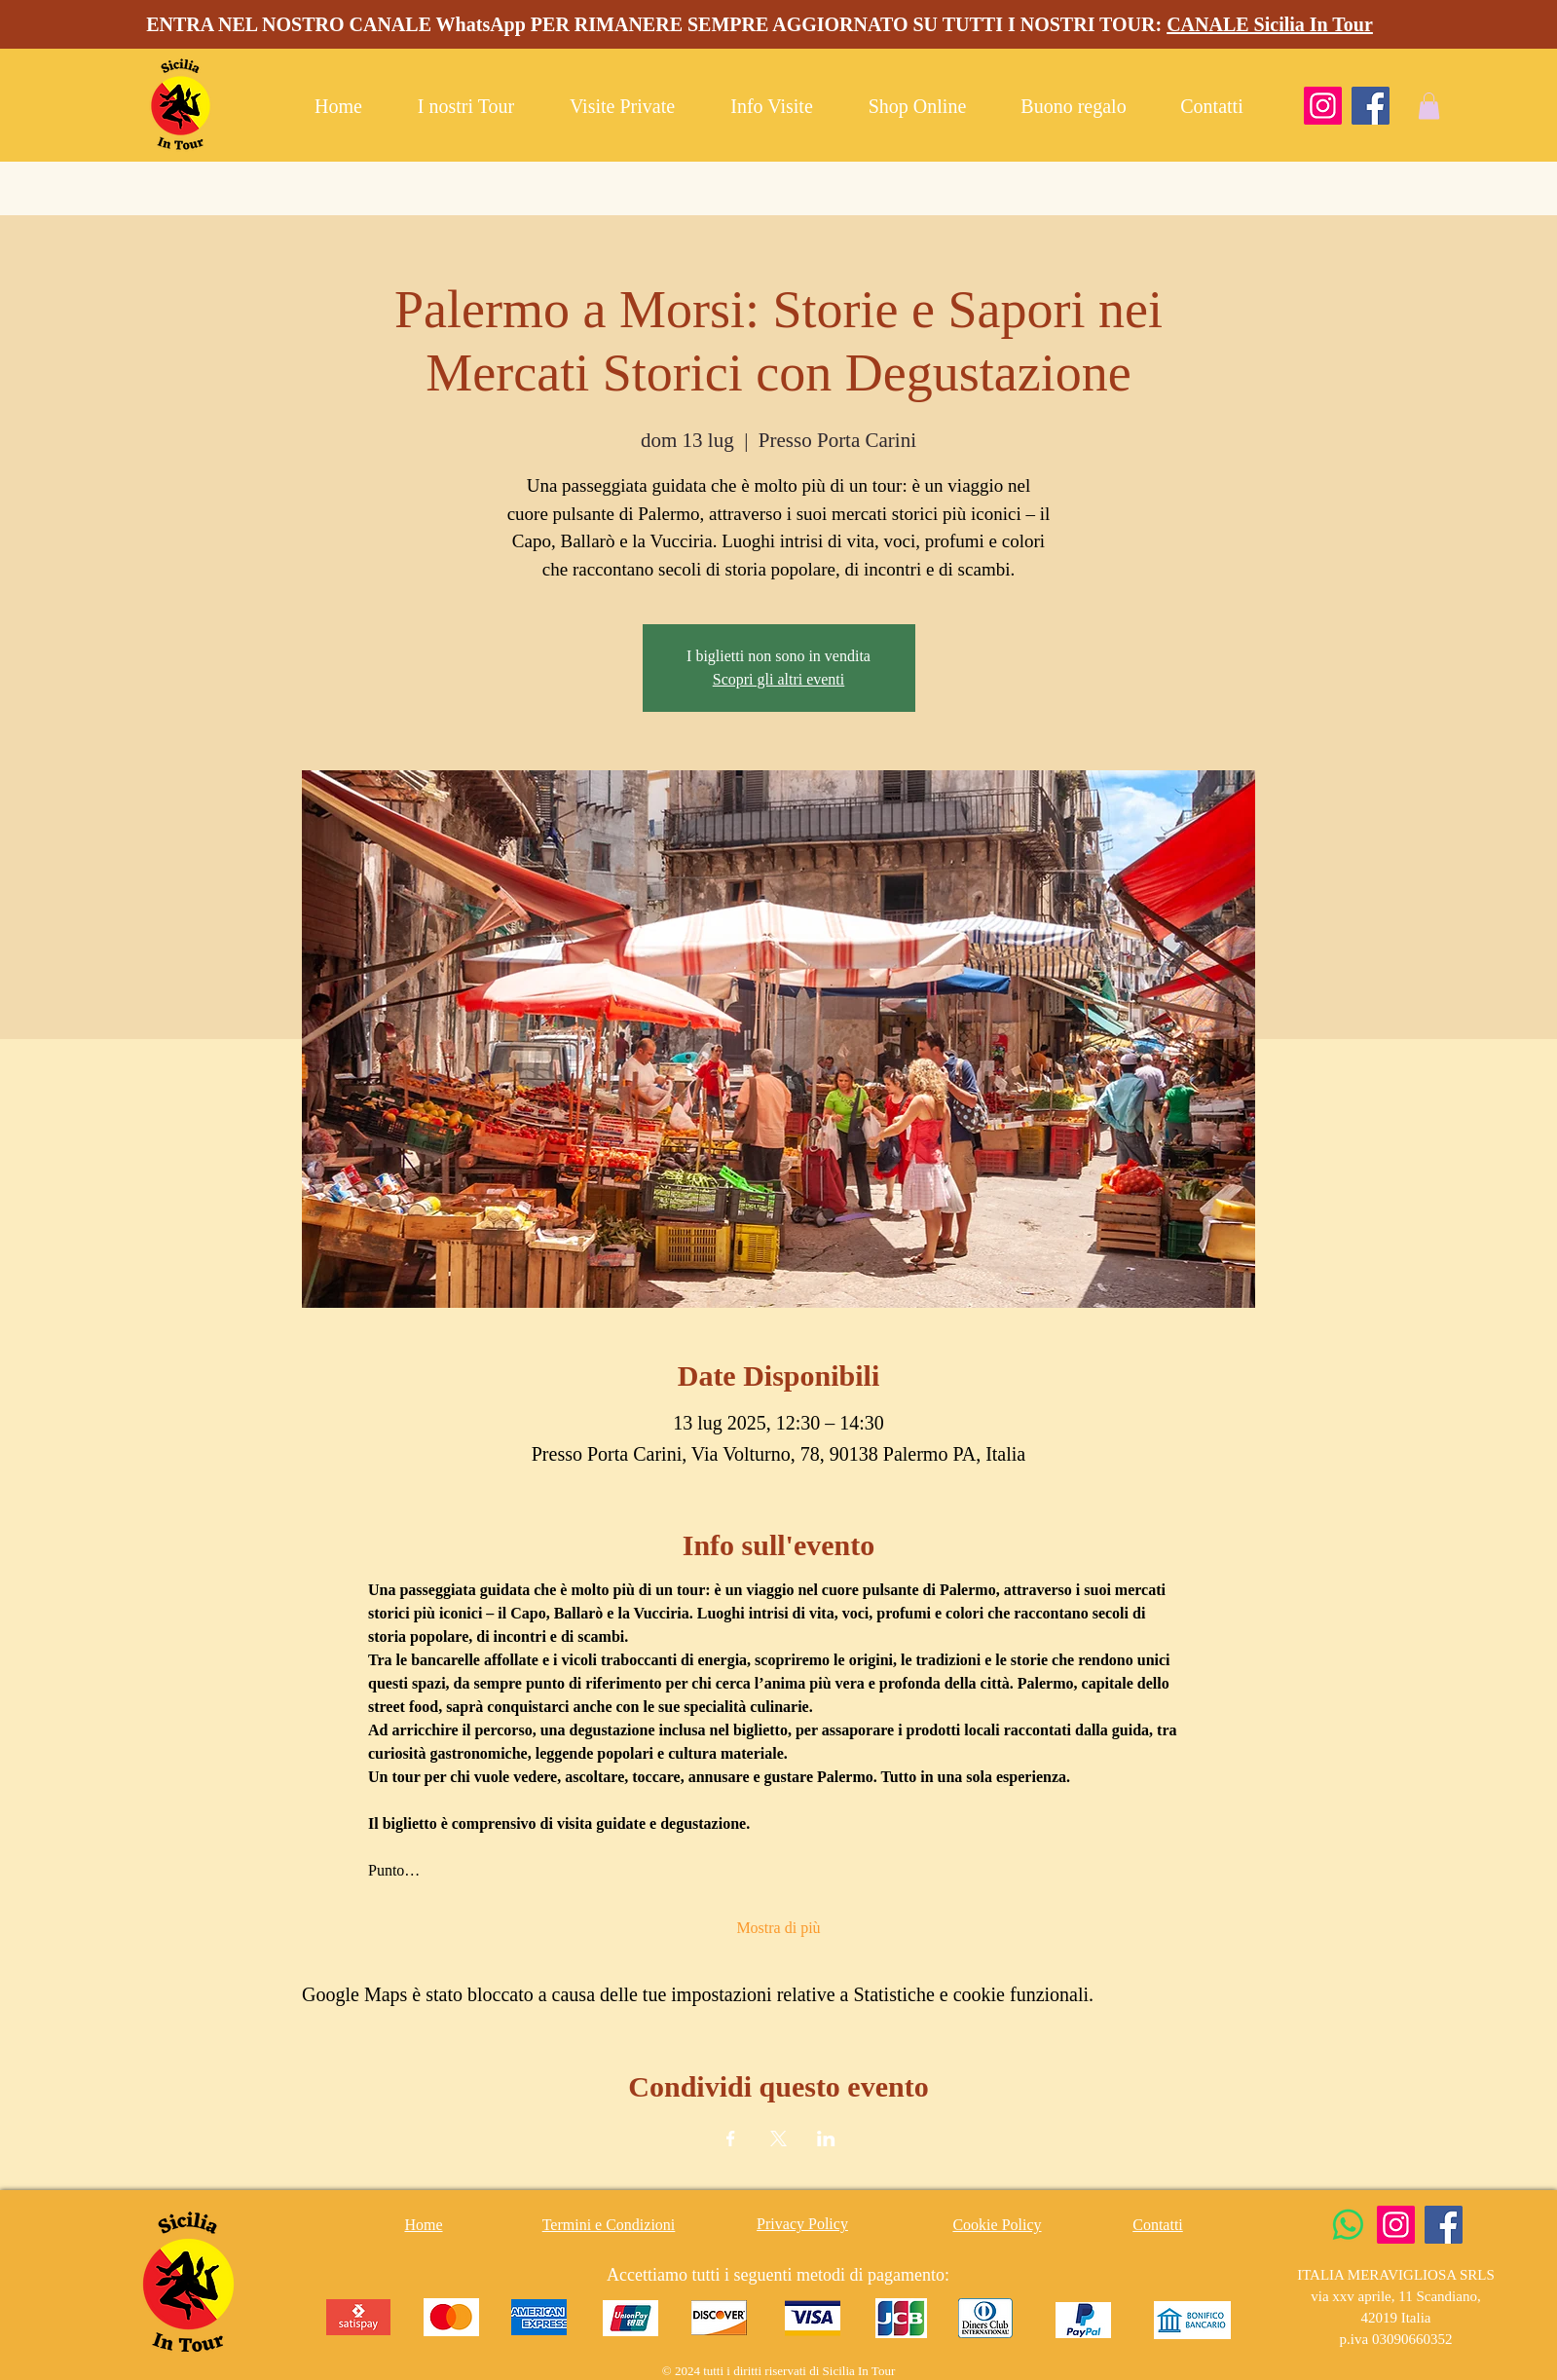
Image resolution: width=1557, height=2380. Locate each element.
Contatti (1157, 2224)
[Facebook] (1371, 106)
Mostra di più (778, 1927)
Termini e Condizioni (609, 2224)
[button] (1429, 106)
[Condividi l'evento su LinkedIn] (826, 2138)
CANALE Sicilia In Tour (1270, 24)
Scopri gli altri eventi (779, 679)
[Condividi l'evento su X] (778, 2138)
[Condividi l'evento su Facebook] (731, 2138)
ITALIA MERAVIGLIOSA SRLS (1396, 2275)
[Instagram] (1323, 106)
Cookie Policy (996, 2224)
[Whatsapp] (1348, 2225)
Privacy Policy (802, 2223)
